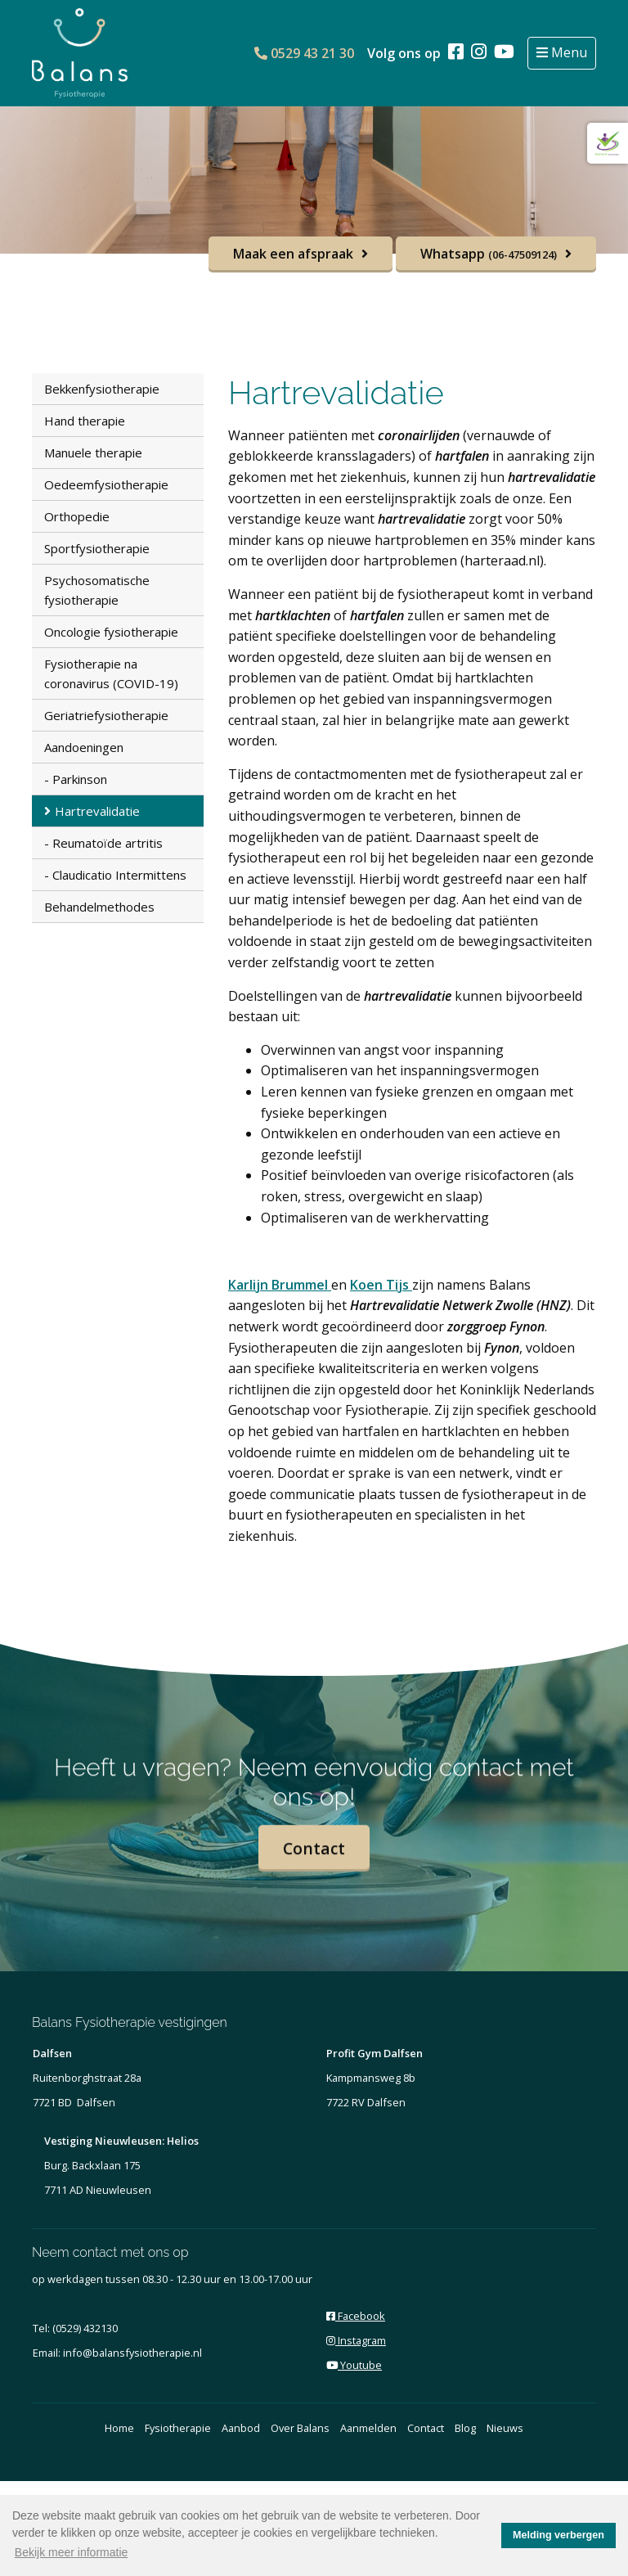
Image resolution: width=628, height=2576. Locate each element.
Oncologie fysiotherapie (111, 632)
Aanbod (241, 2428)
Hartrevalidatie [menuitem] (97, 811)
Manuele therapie (93, 452)
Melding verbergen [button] (558, 2535)
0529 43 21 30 (304, 53)
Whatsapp (488, 254)
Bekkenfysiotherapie (101, 389)
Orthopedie (77, 516)
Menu (567, 52)
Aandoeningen (83, 747)
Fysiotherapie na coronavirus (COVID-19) (111, 673)
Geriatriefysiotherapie (106, 715)
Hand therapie (84, 420)
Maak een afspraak (293, 254)
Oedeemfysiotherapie (106, 484)
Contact (314, 1862)
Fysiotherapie (178, 2428)
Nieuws (505, 2428)
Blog (465, 2428)
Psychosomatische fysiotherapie (97, 590)
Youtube (354, 2365)
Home (119, 2428)
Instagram (356, 2340)
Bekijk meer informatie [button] (71, 2552)
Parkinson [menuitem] (79, 779)
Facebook (355, 2315)
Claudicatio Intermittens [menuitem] (119, 875)
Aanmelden (368, 2428)
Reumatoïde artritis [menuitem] (107, 843)
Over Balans (300, 2428)
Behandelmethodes (99, 906)
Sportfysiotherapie (97, 548)
